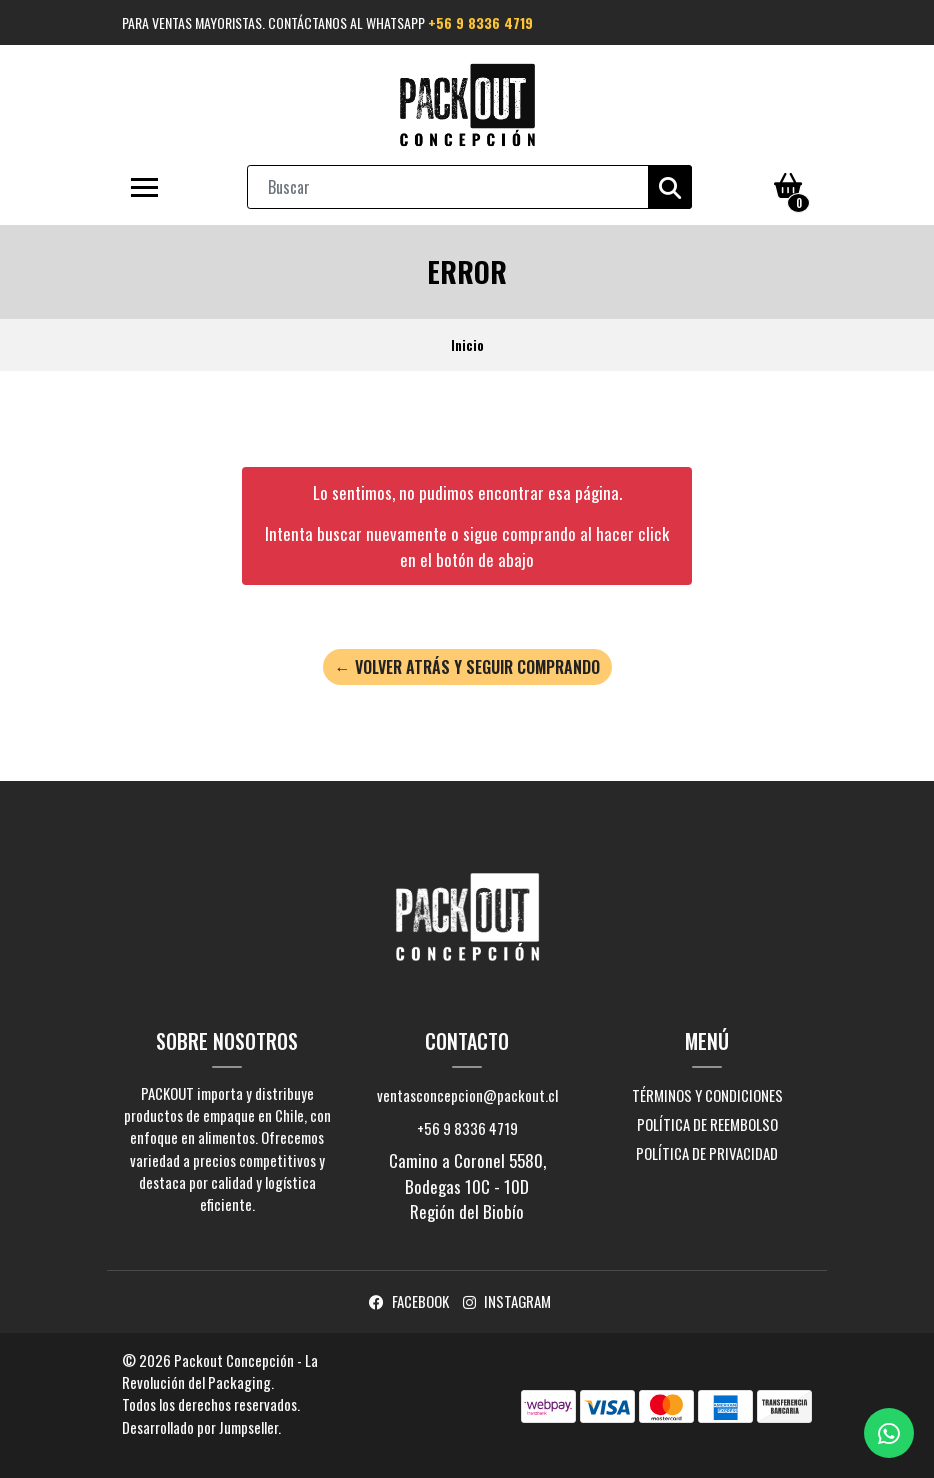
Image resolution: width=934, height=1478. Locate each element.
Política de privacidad (707, 1153)
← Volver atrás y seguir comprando (467, 667)
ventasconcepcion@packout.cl (467, 1095)
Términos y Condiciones (707, 1095)
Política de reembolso (707, 1124)
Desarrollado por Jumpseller (200, 1427)
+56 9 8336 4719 (480, 22)
